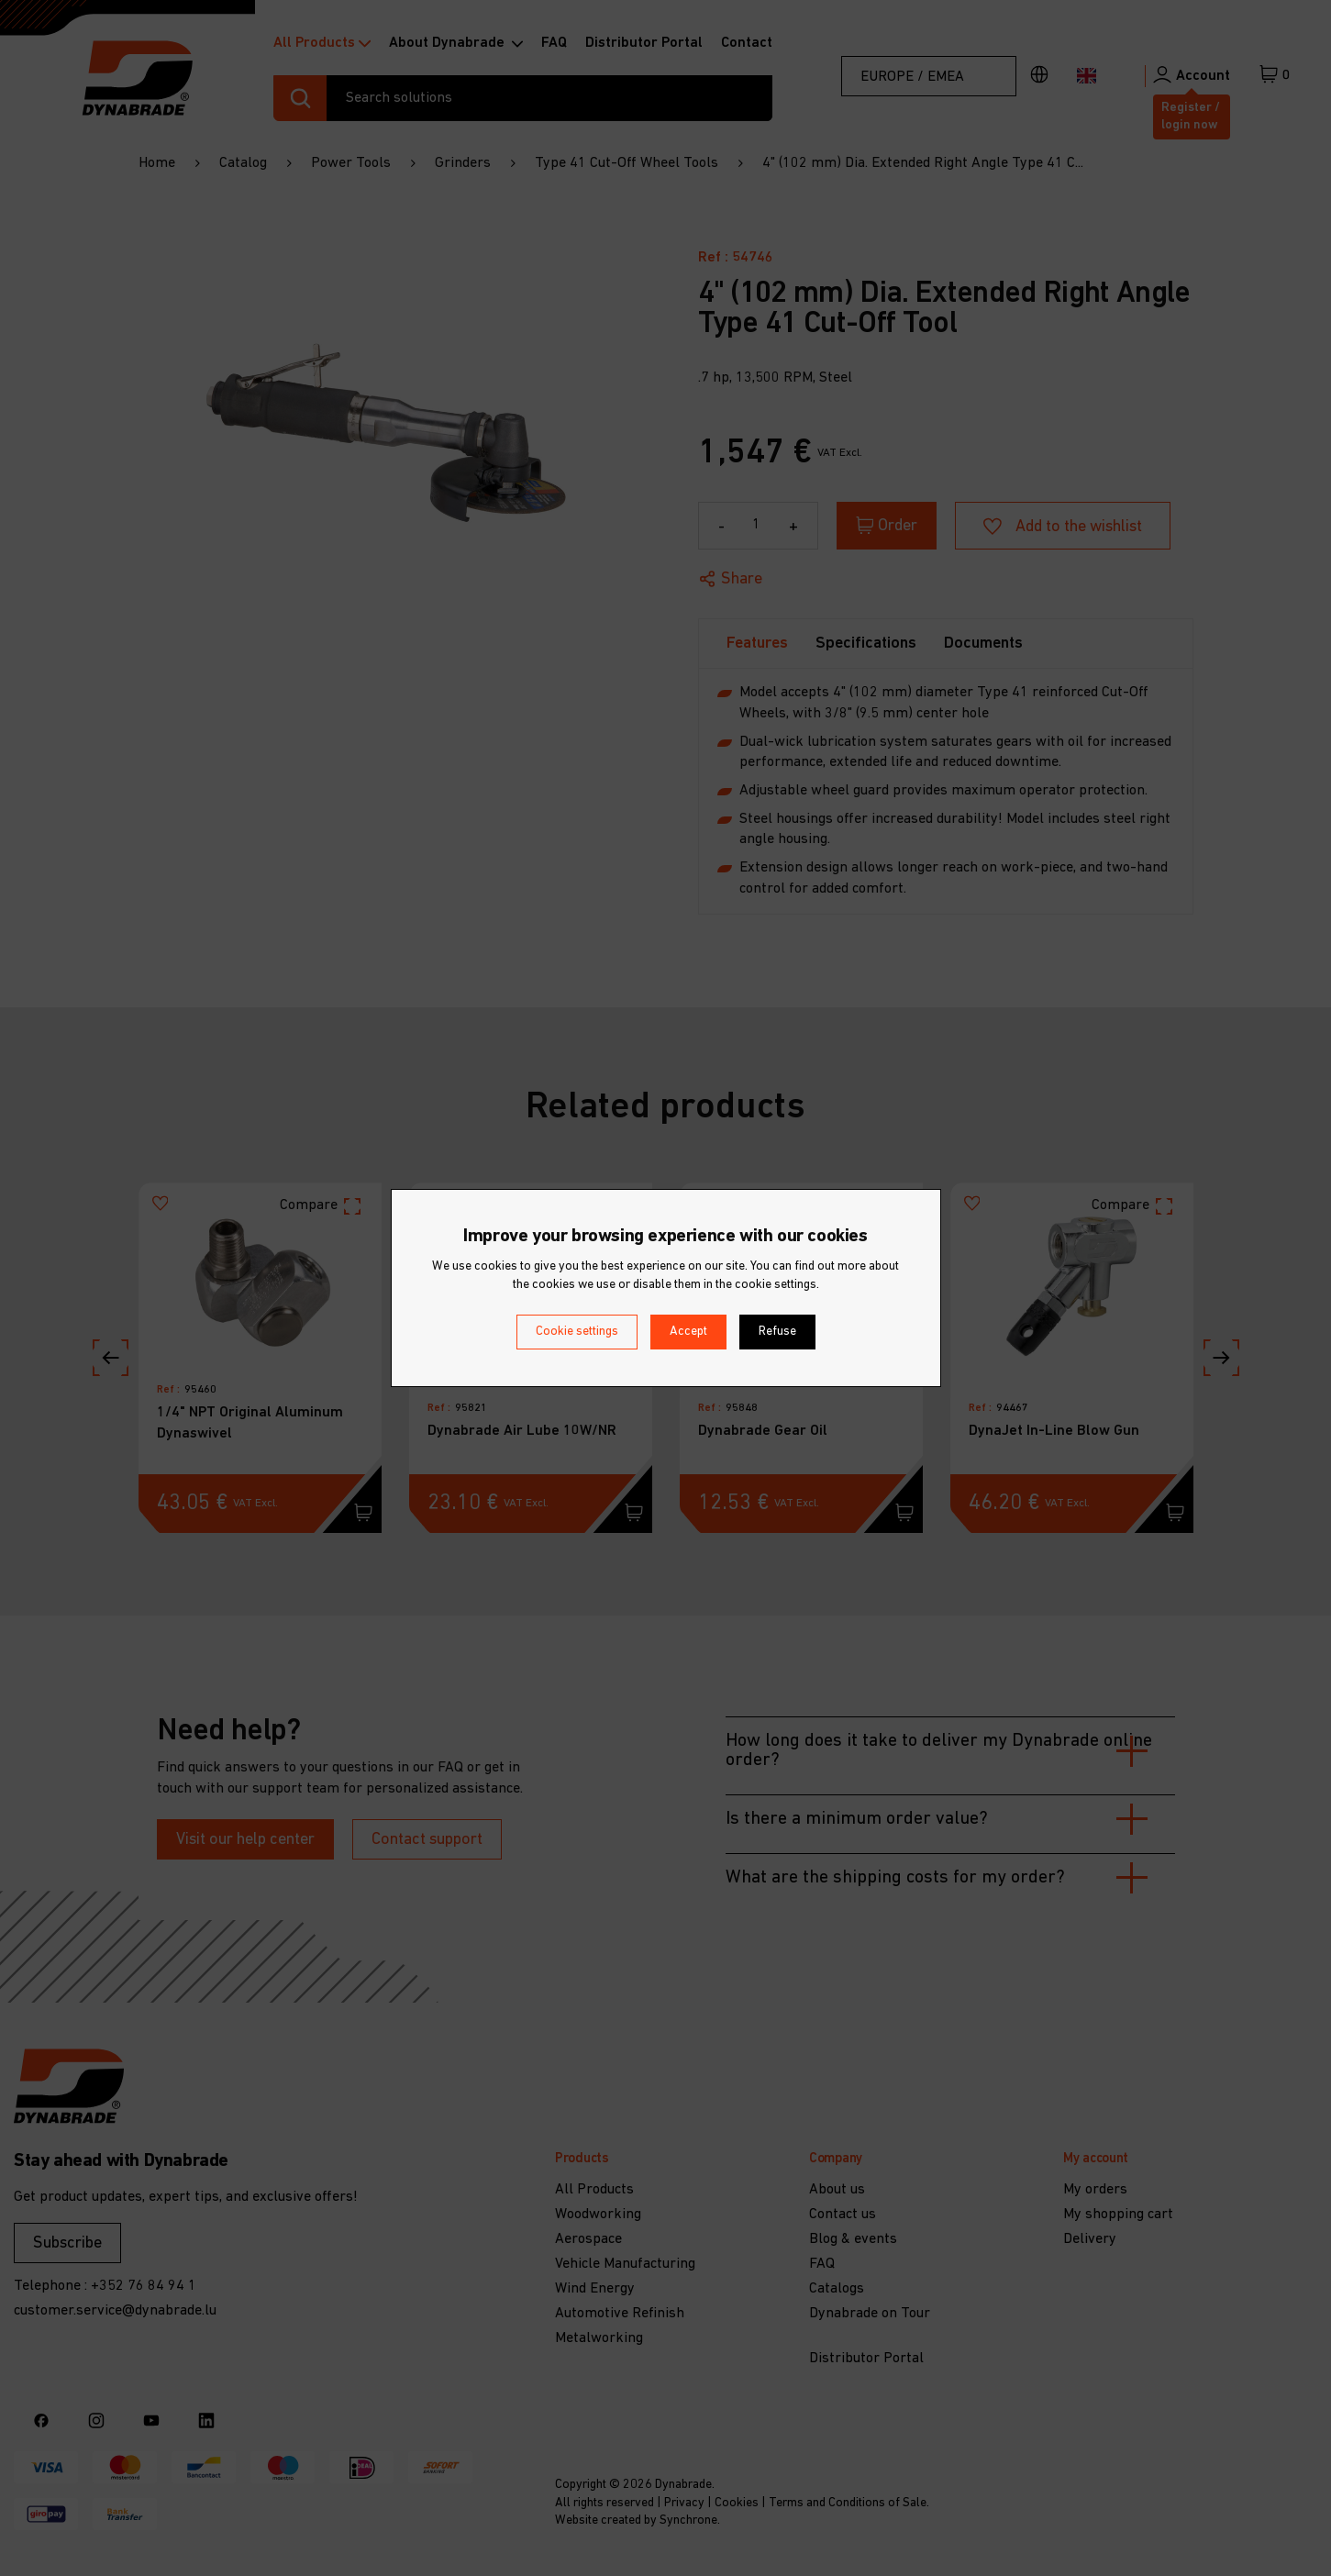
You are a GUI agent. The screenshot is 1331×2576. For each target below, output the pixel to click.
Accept (688, 1331)
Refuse (777, 1331)
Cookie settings (577, 1331)
